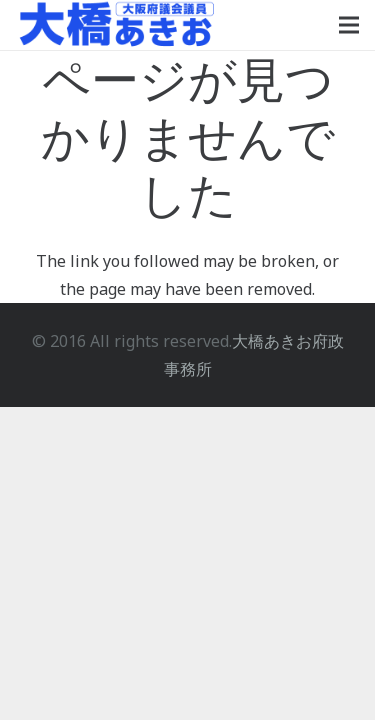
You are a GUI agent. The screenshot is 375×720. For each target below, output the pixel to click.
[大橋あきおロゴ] (117, 25)
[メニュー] (349, 25)
